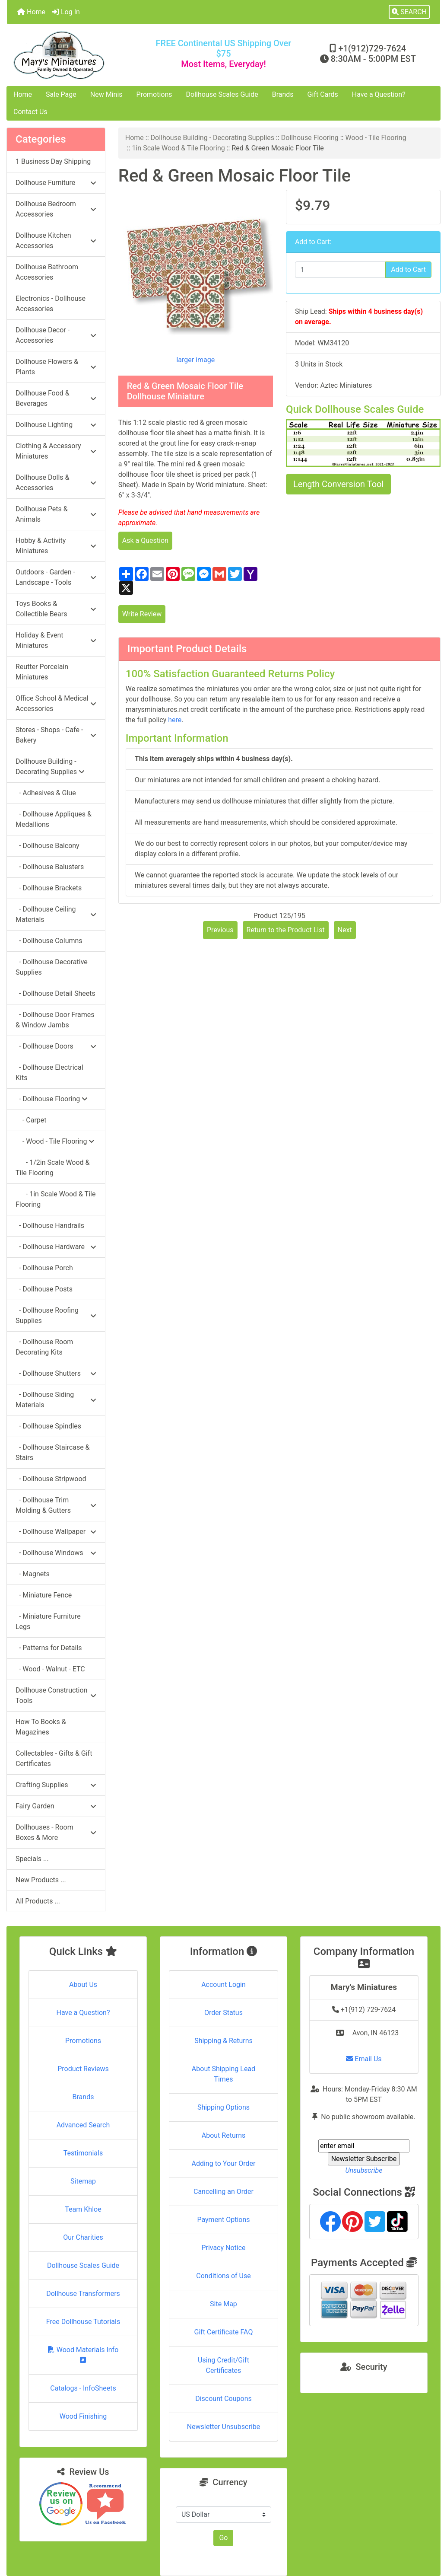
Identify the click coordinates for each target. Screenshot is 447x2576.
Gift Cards (323, 94)
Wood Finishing (83, 2416)
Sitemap (83, 2181)
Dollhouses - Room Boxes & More (56, 1832)
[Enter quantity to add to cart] (340, 269)
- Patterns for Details (49, 1648)
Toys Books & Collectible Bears (56, 608)
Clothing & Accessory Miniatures (56, 451)
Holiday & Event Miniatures (56, 640)
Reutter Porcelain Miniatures (42, 672)
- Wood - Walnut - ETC (50, 1669)
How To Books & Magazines (41, 1727)
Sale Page (61, 94)
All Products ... (38, 1901)
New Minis (106, 94)
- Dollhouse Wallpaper (56, 1531)
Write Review (142, 614)
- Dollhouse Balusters (50, 867)
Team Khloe (83, 2209)
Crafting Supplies (56, 1785)
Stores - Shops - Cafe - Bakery (56, 735)
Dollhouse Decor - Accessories (56, 335)
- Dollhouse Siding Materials (56, 1399)
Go (223, 2538)
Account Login (223, 1984)
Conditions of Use (223, 2276)
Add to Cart (408, 269)
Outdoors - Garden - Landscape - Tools (56, 577)
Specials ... (32, 1859)
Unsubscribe (363, 2170)
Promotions (154, 94)
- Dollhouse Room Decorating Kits (44, 1347)
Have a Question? (379, 94)
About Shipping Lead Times (223, 2074)
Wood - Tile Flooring (375, 138)
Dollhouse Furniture (56, 183)
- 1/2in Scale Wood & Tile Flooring (53, 1167)
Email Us (363, 2059)
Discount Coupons (223, 2398)
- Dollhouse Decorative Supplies (52, 967)
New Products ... (41, 1880)
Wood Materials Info (83, 2354)
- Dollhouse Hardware (56, 1247)
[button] (409, 12)
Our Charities (83, 2237)
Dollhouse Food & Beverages (56, 398)
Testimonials (83, 2153)
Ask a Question (145, 540)
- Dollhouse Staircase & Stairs (53, 1452)
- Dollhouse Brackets (49, 888)
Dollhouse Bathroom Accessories (47, 272)
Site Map (223, 2304)
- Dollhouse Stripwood (51, 1479)
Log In (66, 12)
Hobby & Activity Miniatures (56, 545)
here (174, 720)
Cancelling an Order (223, 2191)
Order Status (223, 2013)
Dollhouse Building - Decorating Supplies (213, 138)
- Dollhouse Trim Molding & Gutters (56, 1505)
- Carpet (31, 1120)
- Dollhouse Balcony (47, 846)
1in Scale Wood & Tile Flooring (178, 148)
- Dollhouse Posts (44, 1289)
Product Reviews (83, 2069)
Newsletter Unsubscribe (223, 2427)
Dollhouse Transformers (83, 2293)
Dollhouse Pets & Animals (56, 514)
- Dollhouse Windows (56, 1553)
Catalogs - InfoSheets (83, 2388)
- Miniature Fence (44, 1595)
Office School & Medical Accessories (56, 703)
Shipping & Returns (223, 2041)
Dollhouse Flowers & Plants (56, 366)
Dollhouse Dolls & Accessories (56, 482)
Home (31, 12)
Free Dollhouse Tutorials (83, 2322)
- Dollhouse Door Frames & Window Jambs (55, 1020)
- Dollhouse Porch (44, 1268)
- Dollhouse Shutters (56, 1373)
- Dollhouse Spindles (48, 1426)
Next (345, 930)
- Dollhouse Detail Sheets (55, 993)
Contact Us (30, 112)
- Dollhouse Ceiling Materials (56, 914)
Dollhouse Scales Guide (222, 94)
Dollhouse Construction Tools (56, 1695)
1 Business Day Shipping (53, 161)
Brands (283, 94)
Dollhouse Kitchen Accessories (56, 240)
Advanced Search (83, 2125)
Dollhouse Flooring (310, 138)
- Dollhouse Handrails (50, 1225)
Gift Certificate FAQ (223, 2332)
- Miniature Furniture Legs (48, 1621)
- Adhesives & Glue (46, 793)
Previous (220, 930)
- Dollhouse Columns (49, 941)
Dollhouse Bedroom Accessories (56, 209)
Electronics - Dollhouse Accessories (51, 303)
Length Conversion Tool (338, 484)
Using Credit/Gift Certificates (223, 2365)
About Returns (223, 2135)
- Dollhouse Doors (56, 1046)
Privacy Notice (223, 2248)
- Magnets (33, 1574)
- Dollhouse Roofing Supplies (56, 1315)
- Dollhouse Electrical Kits (49, 1072)
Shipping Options (223, 2107)
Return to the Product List (286, 930)
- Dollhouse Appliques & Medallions (54, 819)
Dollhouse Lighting (56, 425)
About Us (83, 1984)
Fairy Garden (56, 1806)
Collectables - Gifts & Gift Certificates (54, 1758)
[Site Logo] (79, 55)
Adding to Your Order (223, 2163)
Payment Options (223, 2220)
